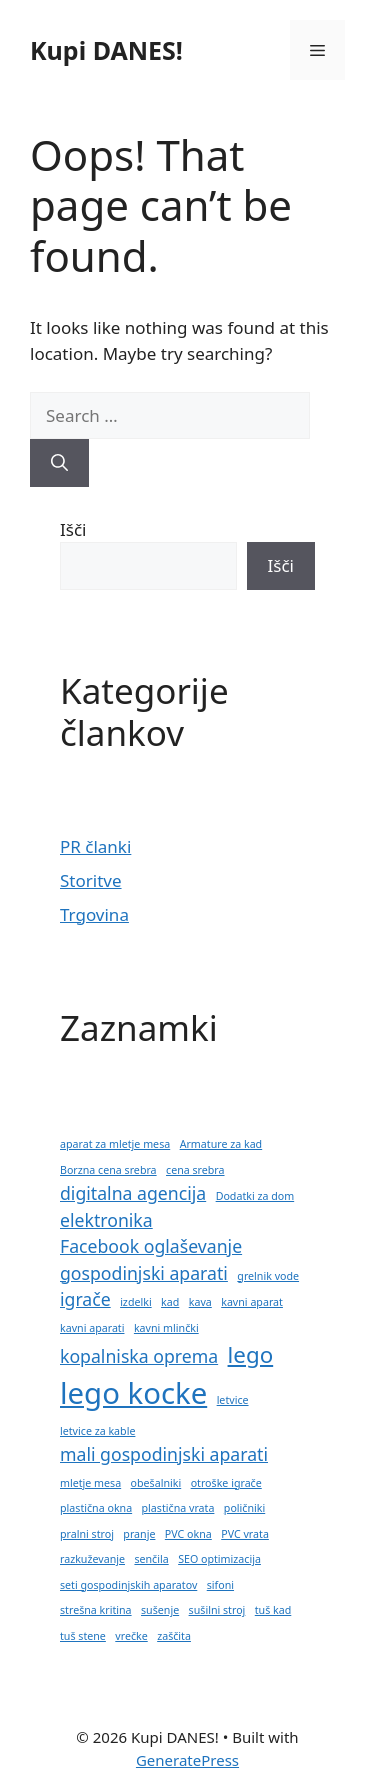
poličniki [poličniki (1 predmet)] (244, 1508)
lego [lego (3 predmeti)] (251, 1354)
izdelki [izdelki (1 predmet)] (136, 1302)
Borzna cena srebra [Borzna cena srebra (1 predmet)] (108, 1170)
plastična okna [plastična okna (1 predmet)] (96, 1508)
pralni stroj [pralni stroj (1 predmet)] (87, 1534)
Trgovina (94, 914)
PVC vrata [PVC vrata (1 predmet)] (245, 1534)
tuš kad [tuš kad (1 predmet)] (273, 1610)
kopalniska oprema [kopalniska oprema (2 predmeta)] (139, 1356)
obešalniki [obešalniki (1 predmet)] (156, 1483)
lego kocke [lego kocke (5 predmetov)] (133, 1393)
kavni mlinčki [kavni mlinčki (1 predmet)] (166, 1328)
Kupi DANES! (106, 50)
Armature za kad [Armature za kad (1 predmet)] (221, 1144)
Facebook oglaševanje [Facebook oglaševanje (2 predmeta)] (151, 1246)
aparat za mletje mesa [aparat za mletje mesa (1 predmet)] (115, 1144)
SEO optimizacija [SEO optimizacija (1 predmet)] (219, 1559)
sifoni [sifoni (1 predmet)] (220, 1585)
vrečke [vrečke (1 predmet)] (131, 1636)
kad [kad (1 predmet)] (170, 1302)
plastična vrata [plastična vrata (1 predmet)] (178, 1508)
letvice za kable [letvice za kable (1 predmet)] (97, 1431)
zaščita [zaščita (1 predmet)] (174, 1636)
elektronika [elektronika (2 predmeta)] (106, 1220)
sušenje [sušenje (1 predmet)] (160, 1610)
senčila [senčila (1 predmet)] (151, 1559)
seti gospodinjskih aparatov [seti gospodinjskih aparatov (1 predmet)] (128, 1585)
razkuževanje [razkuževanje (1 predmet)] (92, 1559)
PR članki (95, 846)
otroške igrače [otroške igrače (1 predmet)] (226, 1483)
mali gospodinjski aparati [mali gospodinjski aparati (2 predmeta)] (164, 1454)
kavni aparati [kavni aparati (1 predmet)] (92, 1328)
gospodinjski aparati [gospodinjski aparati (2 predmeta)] (144, 1273)
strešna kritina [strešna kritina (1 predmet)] (96, 1610)
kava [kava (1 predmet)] (200, 1302)
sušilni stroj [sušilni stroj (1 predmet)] (217, 1610)
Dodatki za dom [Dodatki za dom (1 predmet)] (255, 1196)
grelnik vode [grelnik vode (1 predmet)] (268, 1276)
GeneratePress (187, 1760)
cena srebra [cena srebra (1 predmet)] (195, 1170)
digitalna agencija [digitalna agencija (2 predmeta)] (133, 1193)
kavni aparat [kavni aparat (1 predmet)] (252, 1302)
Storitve (91, 880)
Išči (73, 529)
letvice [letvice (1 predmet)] (233, 1400)
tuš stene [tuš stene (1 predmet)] (83, 1636)
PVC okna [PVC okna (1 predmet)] (188, 1534)
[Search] (59, 463)
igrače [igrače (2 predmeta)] (85, 1299)
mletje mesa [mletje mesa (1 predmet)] (90, 1483)
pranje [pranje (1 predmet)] (139, 1534)
